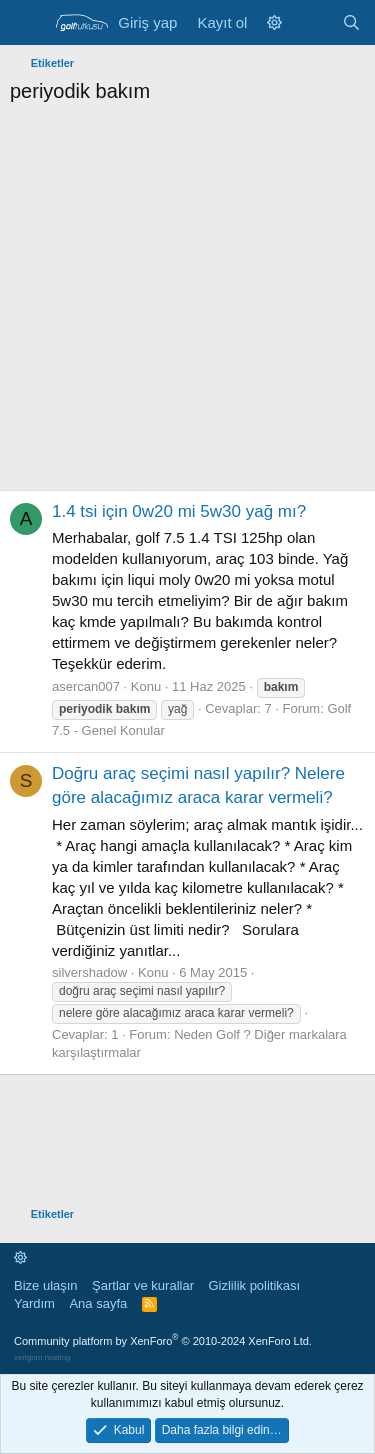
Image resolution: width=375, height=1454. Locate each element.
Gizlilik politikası (254, 1285)
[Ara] (351, 22)
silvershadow (89, 972)
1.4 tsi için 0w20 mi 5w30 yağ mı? (179, 511)
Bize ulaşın (46, 1285)
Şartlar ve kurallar (143, 1285)
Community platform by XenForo (163, 1341)
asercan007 (86, 686)
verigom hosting (42, 1357)
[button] (274, 22)
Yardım (34, 1303)
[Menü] (27, 23)
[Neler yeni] (311, 22)
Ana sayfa (98, 1303)
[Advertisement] (187, 302)
